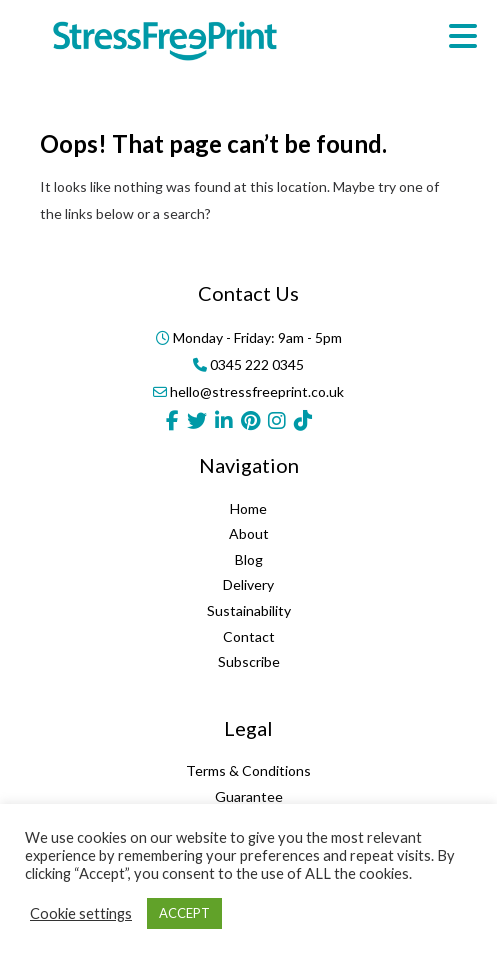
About (249, 533)
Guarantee (249, 796)
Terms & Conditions (248, 770)
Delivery (248, 584)
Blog (249, 559)
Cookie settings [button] (81, 913)
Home (248, 508)
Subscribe (249, 661)
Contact (249, 636)
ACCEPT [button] (184, 913)
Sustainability (249, 610)
